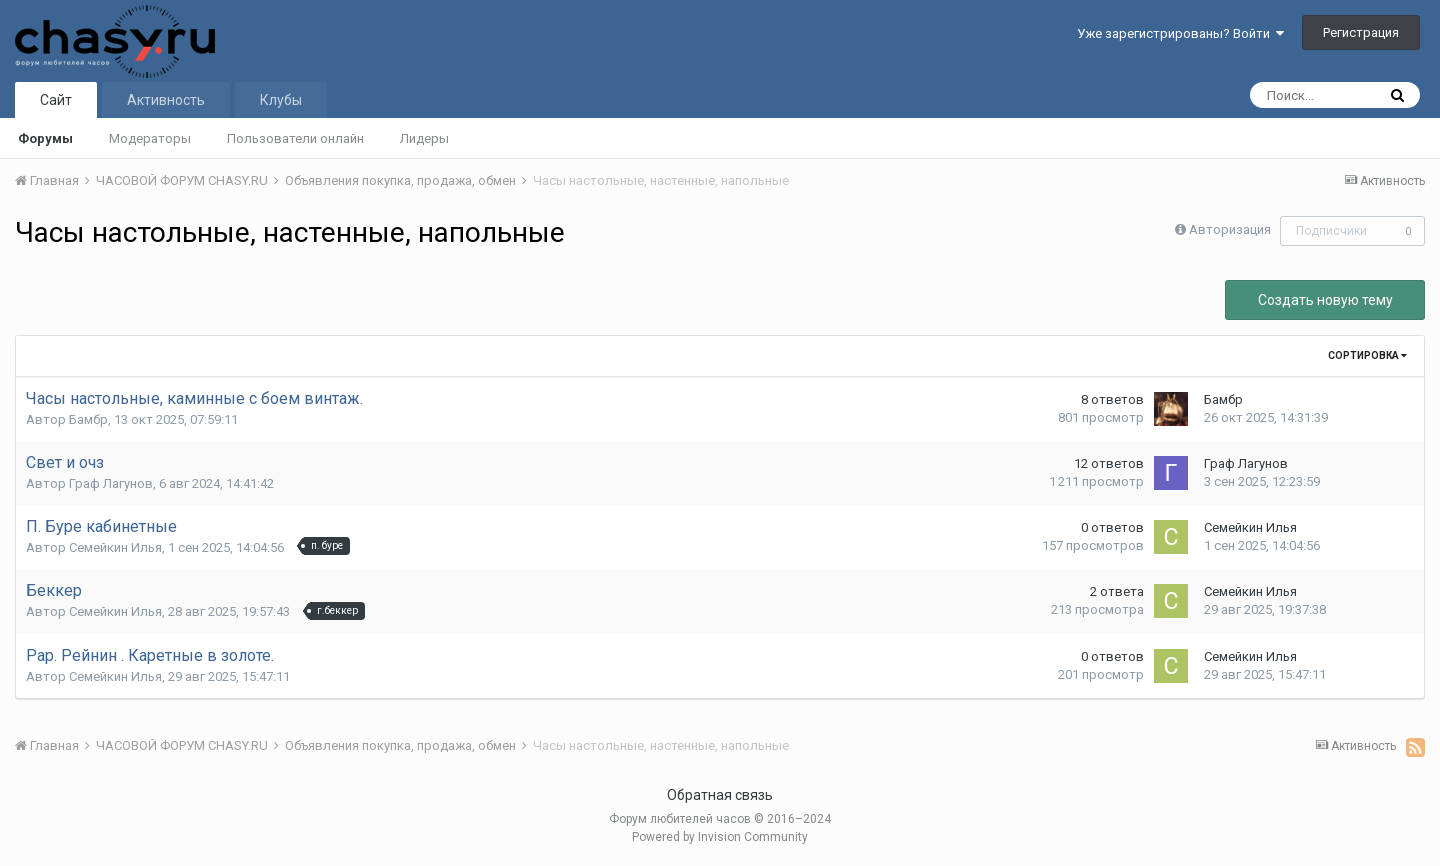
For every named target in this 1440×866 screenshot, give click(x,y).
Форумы (45, 138)
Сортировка (1367, 355)
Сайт (56, 100)
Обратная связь (720, 795)
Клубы (281, 100)
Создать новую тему (1325, 300)
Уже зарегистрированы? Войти (1180, 33)
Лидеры (424, 138)
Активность (166, 100)
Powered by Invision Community (720, 837)
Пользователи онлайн (295, 138)
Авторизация (1230, 229)
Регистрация (1361, 32)
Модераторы (150, 138)
